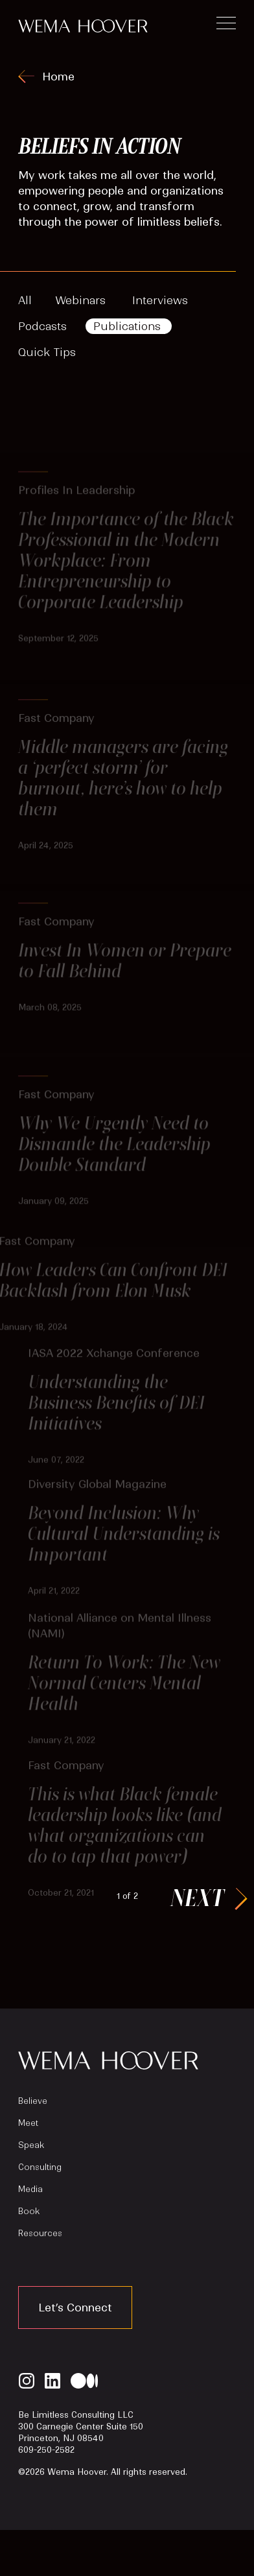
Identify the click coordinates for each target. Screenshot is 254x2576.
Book (29, 2211)
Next (197, 1896)
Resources (40, 2233)
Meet (28, 2123)
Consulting (40, 2167)
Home (58, 76)
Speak (31, 2145)
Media (30, 2189)
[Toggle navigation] (226, 25)
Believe (32, 2101)
